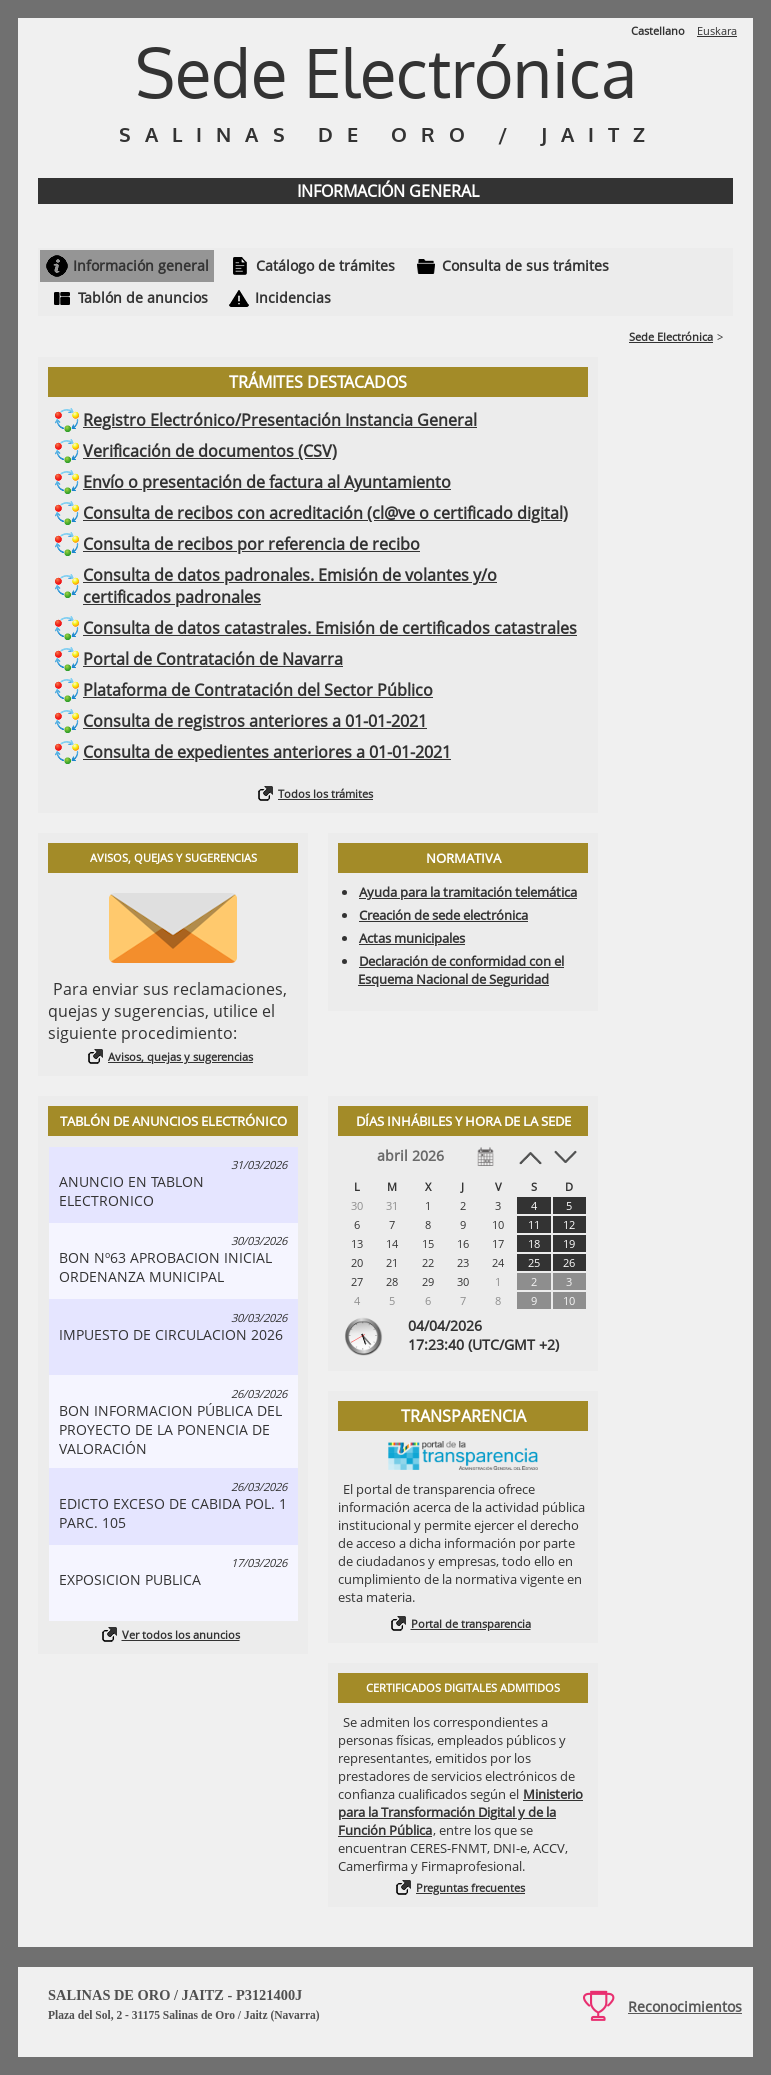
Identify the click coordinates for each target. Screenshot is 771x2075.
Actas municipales (412, 938)
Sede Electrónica (671, 336)
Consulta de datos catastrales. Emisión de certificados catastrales (330, 628)
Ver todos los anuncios (181, 1634)
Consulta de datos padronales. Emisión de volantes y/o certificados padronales (290, 586)
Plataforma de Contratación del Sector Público (258, 690)
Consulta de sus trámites (525, 265)
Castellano (658, 30)
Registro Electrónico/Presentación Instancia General (280, 420)
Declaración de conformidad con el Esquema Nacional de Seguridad (461, 970)
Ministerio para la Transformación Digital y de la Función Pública (460, 1812)
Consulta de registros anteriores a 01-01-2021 (255, 721)
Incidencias (293, 297)
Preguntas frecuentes (470, 1887)
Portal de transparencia (471, 1623)
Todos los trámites (325, 793)
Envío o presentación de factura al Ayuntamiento (267, 482)
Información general (141, 265)
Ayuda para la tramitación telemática (468, 892)
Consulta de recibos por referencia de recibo (251, 544)
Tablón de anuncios (143, 297)
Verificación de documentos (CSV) (210, 451)
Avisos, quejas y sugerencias (180, 1056)
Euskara (717, 30)
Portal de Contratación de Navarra (213, 659)
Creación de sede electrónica (443, 915)
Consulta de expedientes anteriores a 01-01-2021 (267, 752)
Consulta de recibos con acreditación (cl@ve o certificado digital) (325, 513)
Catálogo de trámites (325, 265)
